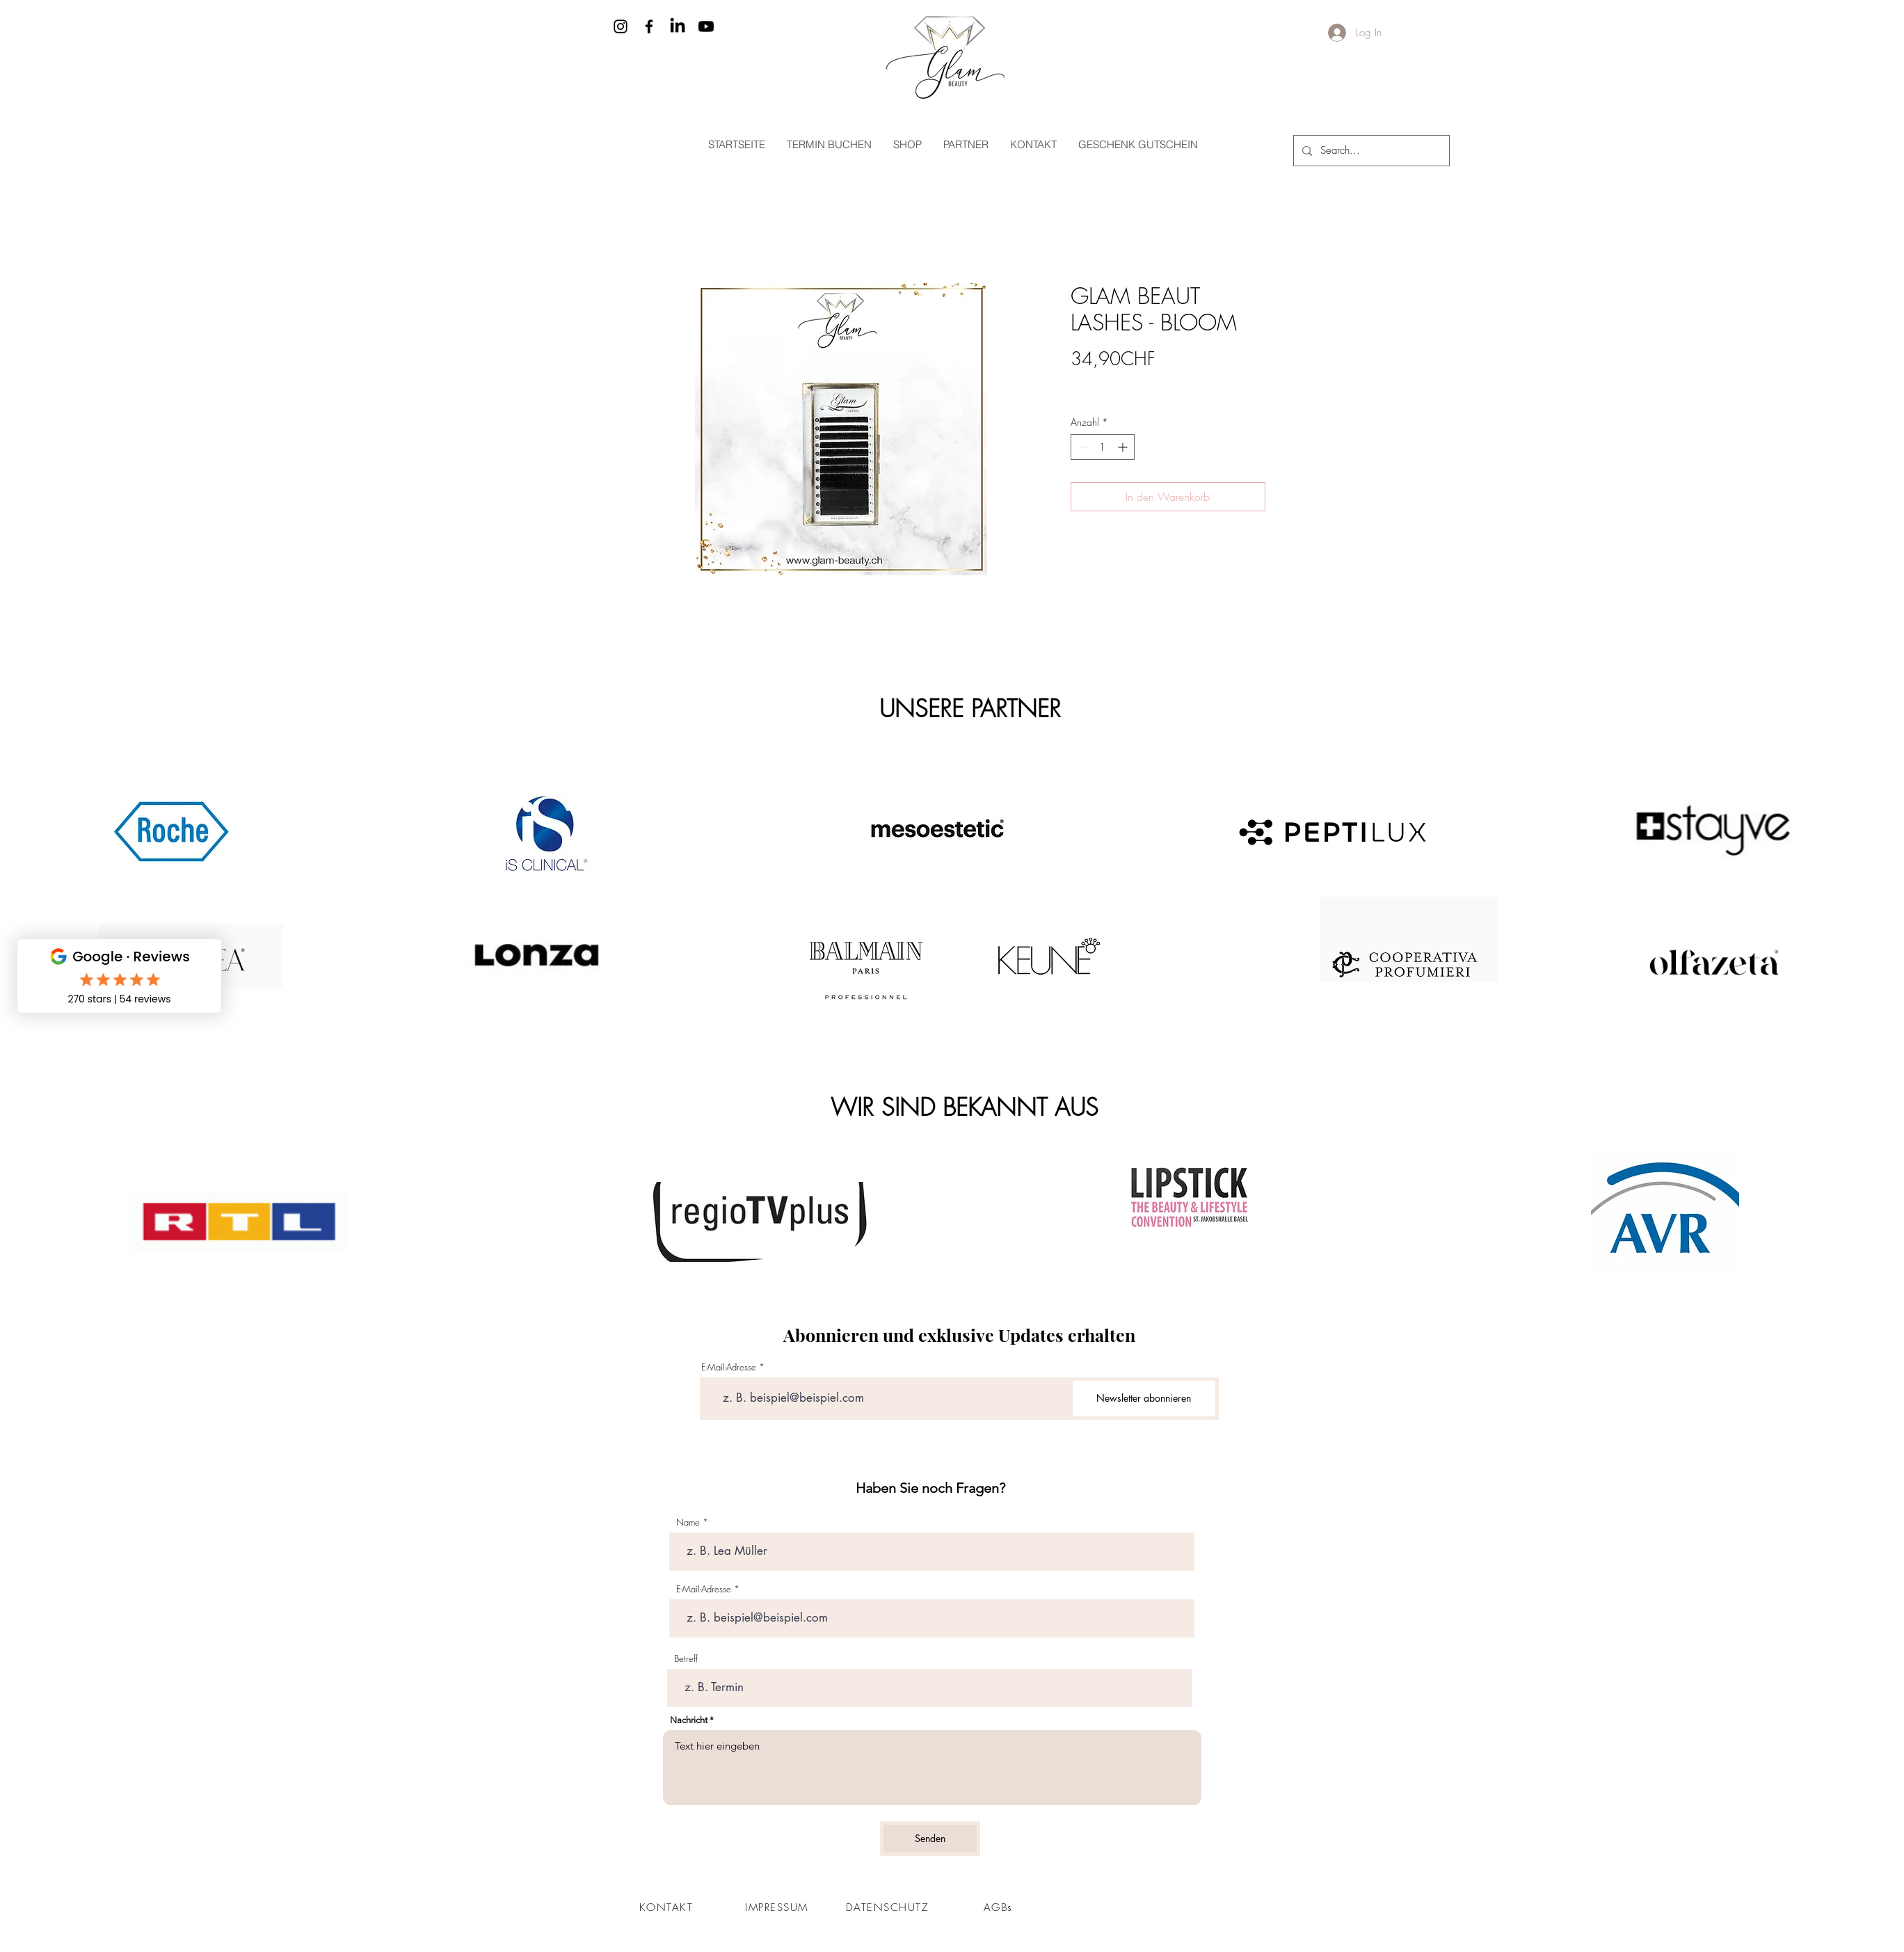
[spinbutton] (1102, 447)
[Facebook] (649, 26)
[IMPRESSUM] (778, 1907)
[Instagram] (620, 26)
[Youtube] (706, 26)
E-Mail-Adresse (728, 1367)
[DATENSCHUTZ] (889, 1907)
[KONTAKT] (667, 1907)
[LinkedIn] (678, 26)
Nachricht (688, 1720)
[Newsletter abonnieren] (1144, 1398)
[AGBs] (999, 1907)
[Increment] (1124, 447)
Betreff (686, 1658)
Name (688, 1522)
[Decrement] (1081, 447)
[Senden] (930, 1838)
